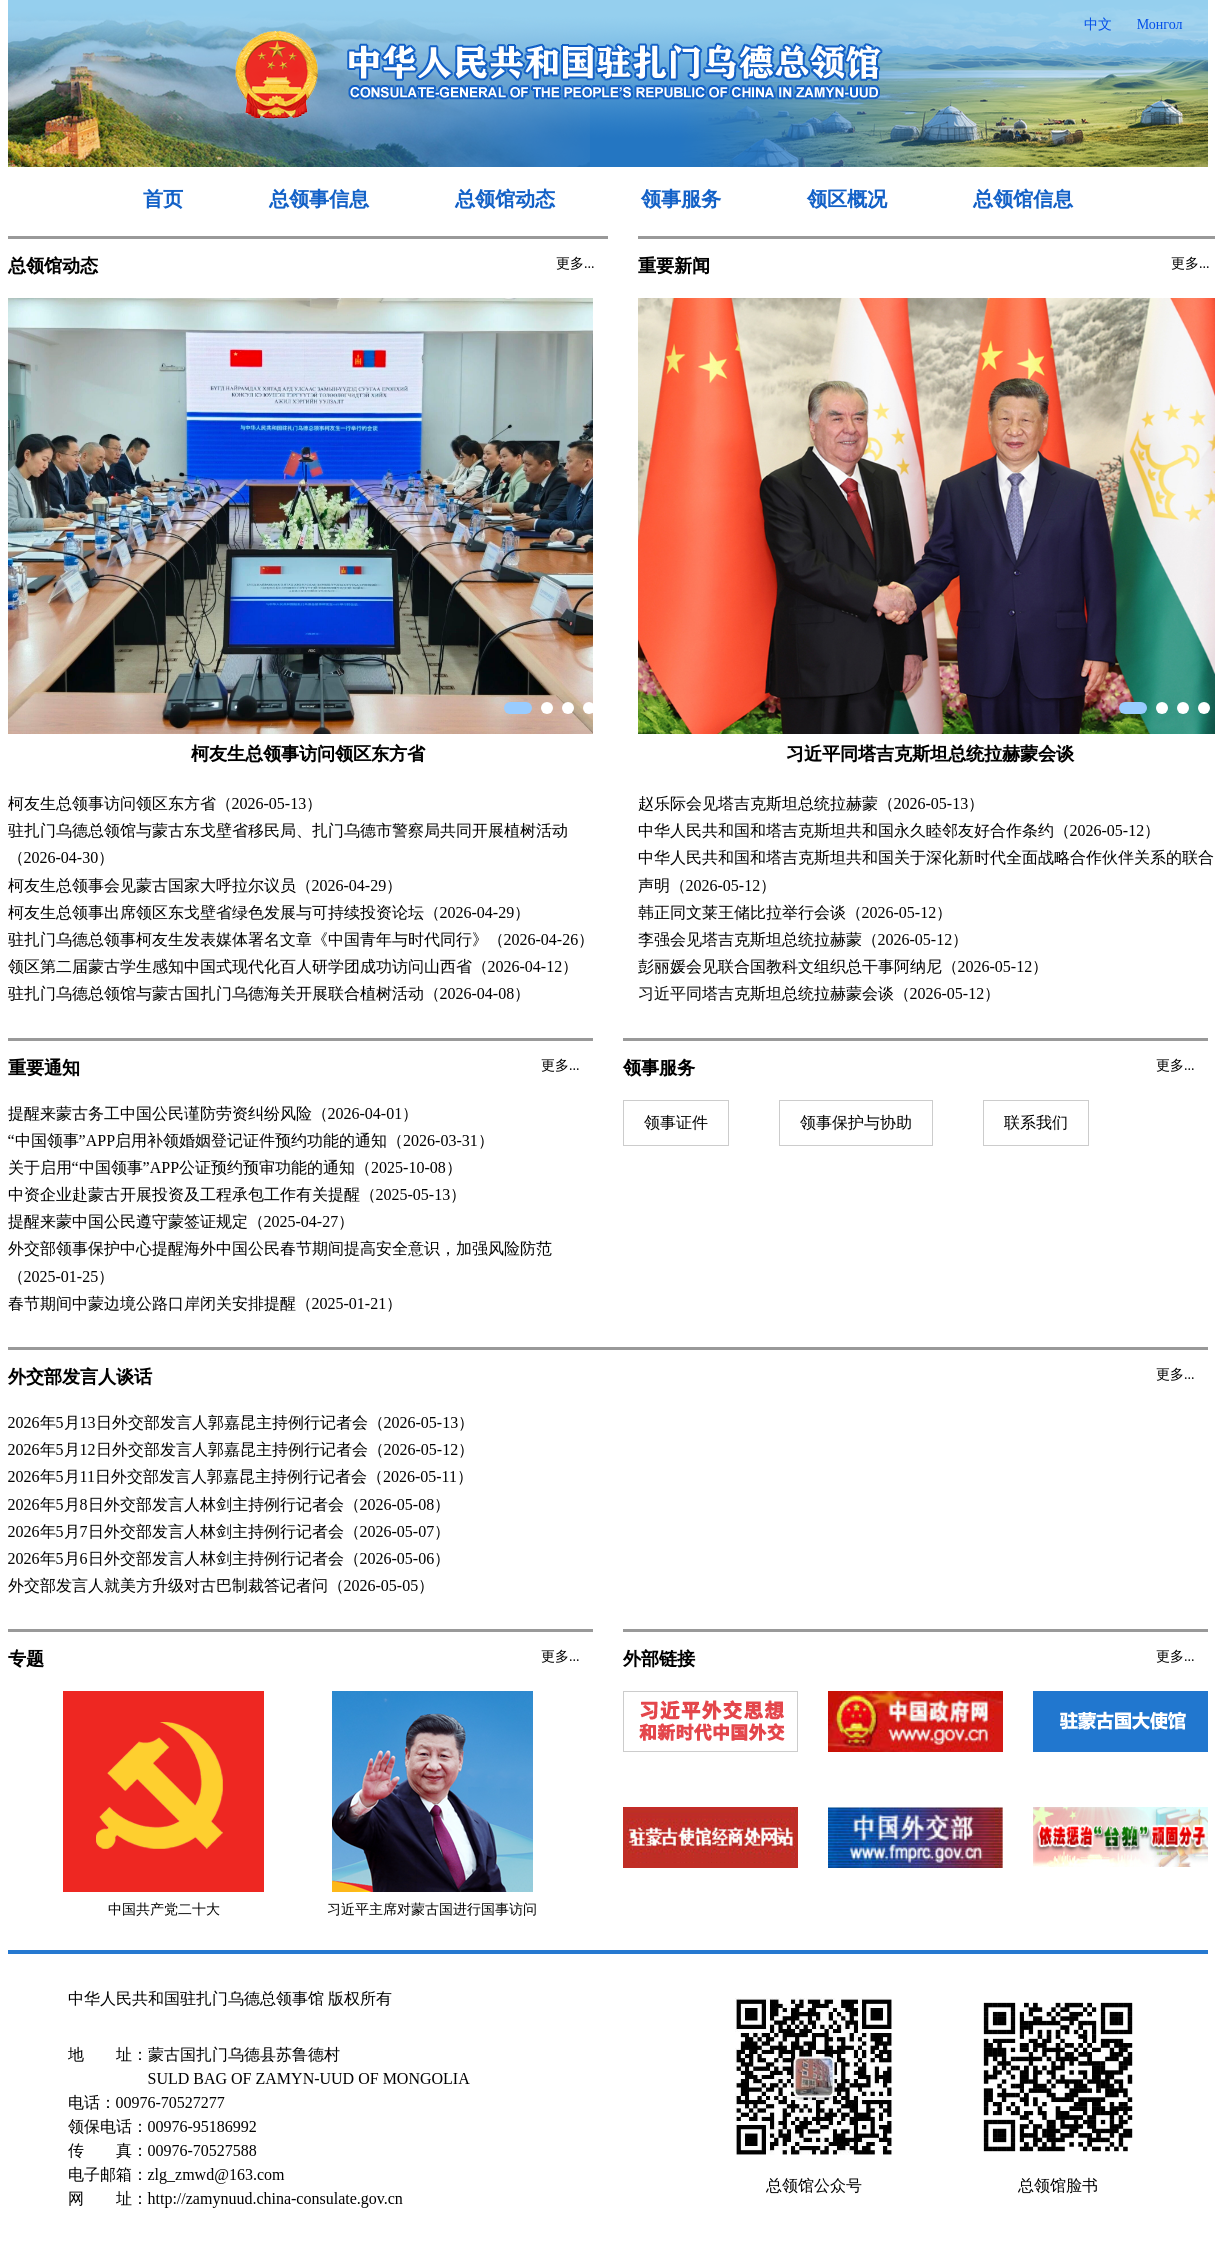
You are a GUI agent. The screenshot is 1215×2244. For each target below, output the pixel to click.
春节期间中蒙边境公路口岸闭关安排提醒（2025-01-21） (205, 1303)
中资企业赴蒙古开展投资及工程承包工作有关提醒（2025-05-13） (237, 1194)
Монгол (1160, 24)
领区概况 (847, 199)
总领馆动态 (505, 199)
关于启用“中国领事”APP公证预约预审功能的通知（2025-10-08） (235, 1167)
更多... (575, 263)
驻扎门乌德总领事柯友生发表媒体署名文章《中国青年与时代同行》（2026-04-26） (301, 939)
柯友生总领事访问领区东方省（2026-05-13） (165, 803)
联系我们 (1036, 1122)
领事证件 (676, 1122)
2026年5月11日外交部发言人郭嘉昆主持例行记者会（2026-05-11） (240, 1476)
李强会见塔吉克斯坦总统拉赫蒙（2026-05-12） (803, 939)
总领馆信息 (1023, 199)
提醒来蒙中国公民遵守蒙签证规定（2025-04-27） (181, 1221)
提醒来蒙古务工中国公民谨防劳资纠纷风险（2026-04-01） (213, 1113)
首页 (163, 199)
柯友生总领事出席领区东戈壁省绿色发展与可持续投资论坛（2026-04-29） (269, 912)
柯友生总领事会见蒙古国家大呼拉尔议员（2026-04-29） (205, 885)
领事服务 (681, 199)
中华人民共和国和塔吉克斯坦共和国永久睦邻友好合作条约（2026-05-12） (899, 830)
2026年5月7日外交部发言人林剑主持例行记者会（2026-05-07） (229, 1531)
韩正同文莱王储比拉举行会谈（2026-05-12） (795, 912)
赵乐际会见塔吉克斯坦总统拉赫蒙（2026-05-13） (811, 803)
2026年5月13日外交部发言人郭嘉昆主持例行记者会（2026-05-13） (241, 1422)
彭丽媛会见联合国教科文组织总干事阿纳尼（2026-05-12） (843, 966)
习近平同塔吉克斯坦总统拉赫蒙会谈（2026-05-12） (819, 993)
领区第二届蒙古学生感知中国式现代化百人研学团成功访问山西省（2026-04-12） (293, 966)
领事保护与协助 (856, 1122)
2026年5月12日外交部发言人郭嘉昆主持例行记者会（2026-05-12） (241, 1449)
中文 (1098, 24)
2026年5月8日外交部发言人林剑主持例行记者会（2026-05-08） (229, 1504)
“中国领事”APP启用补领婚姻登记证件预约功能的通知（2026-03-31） (251, 1140)
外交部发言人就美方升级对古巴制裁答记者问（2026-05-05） (221, 1585)
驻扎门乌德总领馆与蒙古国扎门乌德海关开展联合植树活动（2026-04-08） (269, 993)
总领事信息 (319, 199)
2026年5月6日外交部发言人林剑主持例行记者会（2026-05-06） (229, 1558)
